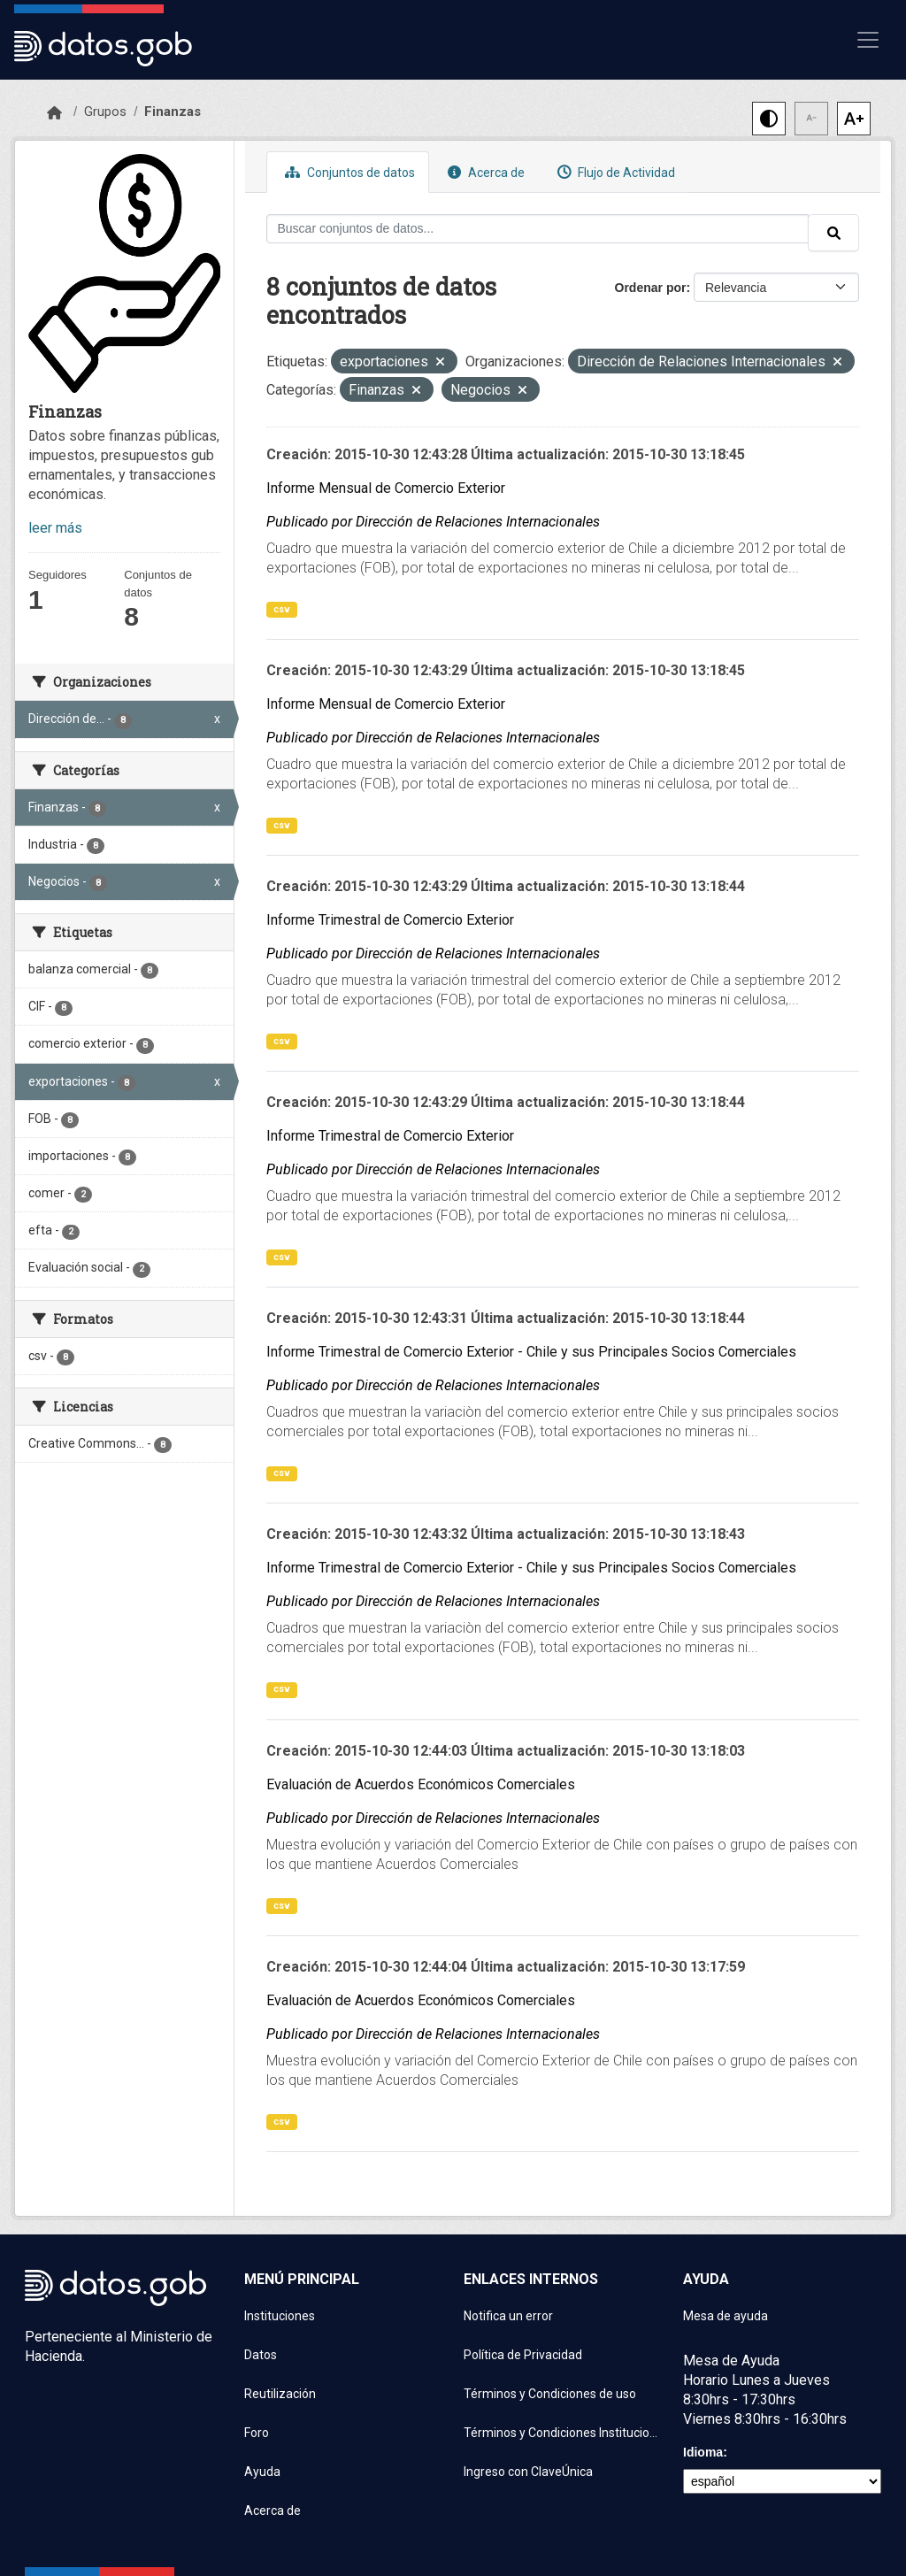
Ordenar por (651, 288)
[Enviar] (833, 232)
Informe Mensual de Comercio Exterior (385, 488)
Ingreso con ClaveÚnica (528, 2472)
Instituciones (279, 2316)
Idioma (703, 2452)
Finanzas (172, 111)
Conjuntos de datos (347, 172)
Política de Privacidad (523, 2355)
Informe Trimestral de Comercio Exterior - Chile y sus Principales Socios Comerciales (531, 1351)
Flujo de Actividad (614, 172)
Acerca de (484, 172)
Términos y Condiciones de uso (550, 2394)
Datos (260, 2355)
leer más (55, 527)
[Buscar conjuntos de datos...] (538, 228)
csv (281, 609)
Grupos (105, 111)
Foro (256, 2433)
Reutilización (280, 2394)
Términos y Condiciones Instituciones (563, 2433)
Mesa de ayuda (725, 2316)
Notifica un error (508, 2316)
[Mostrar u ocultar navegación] (868, 40)
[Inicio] (54, 113)
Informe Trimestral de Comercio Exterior (390, 919)
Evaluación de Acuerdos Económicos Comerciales (420, 1784)
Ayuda (262, 2472)
